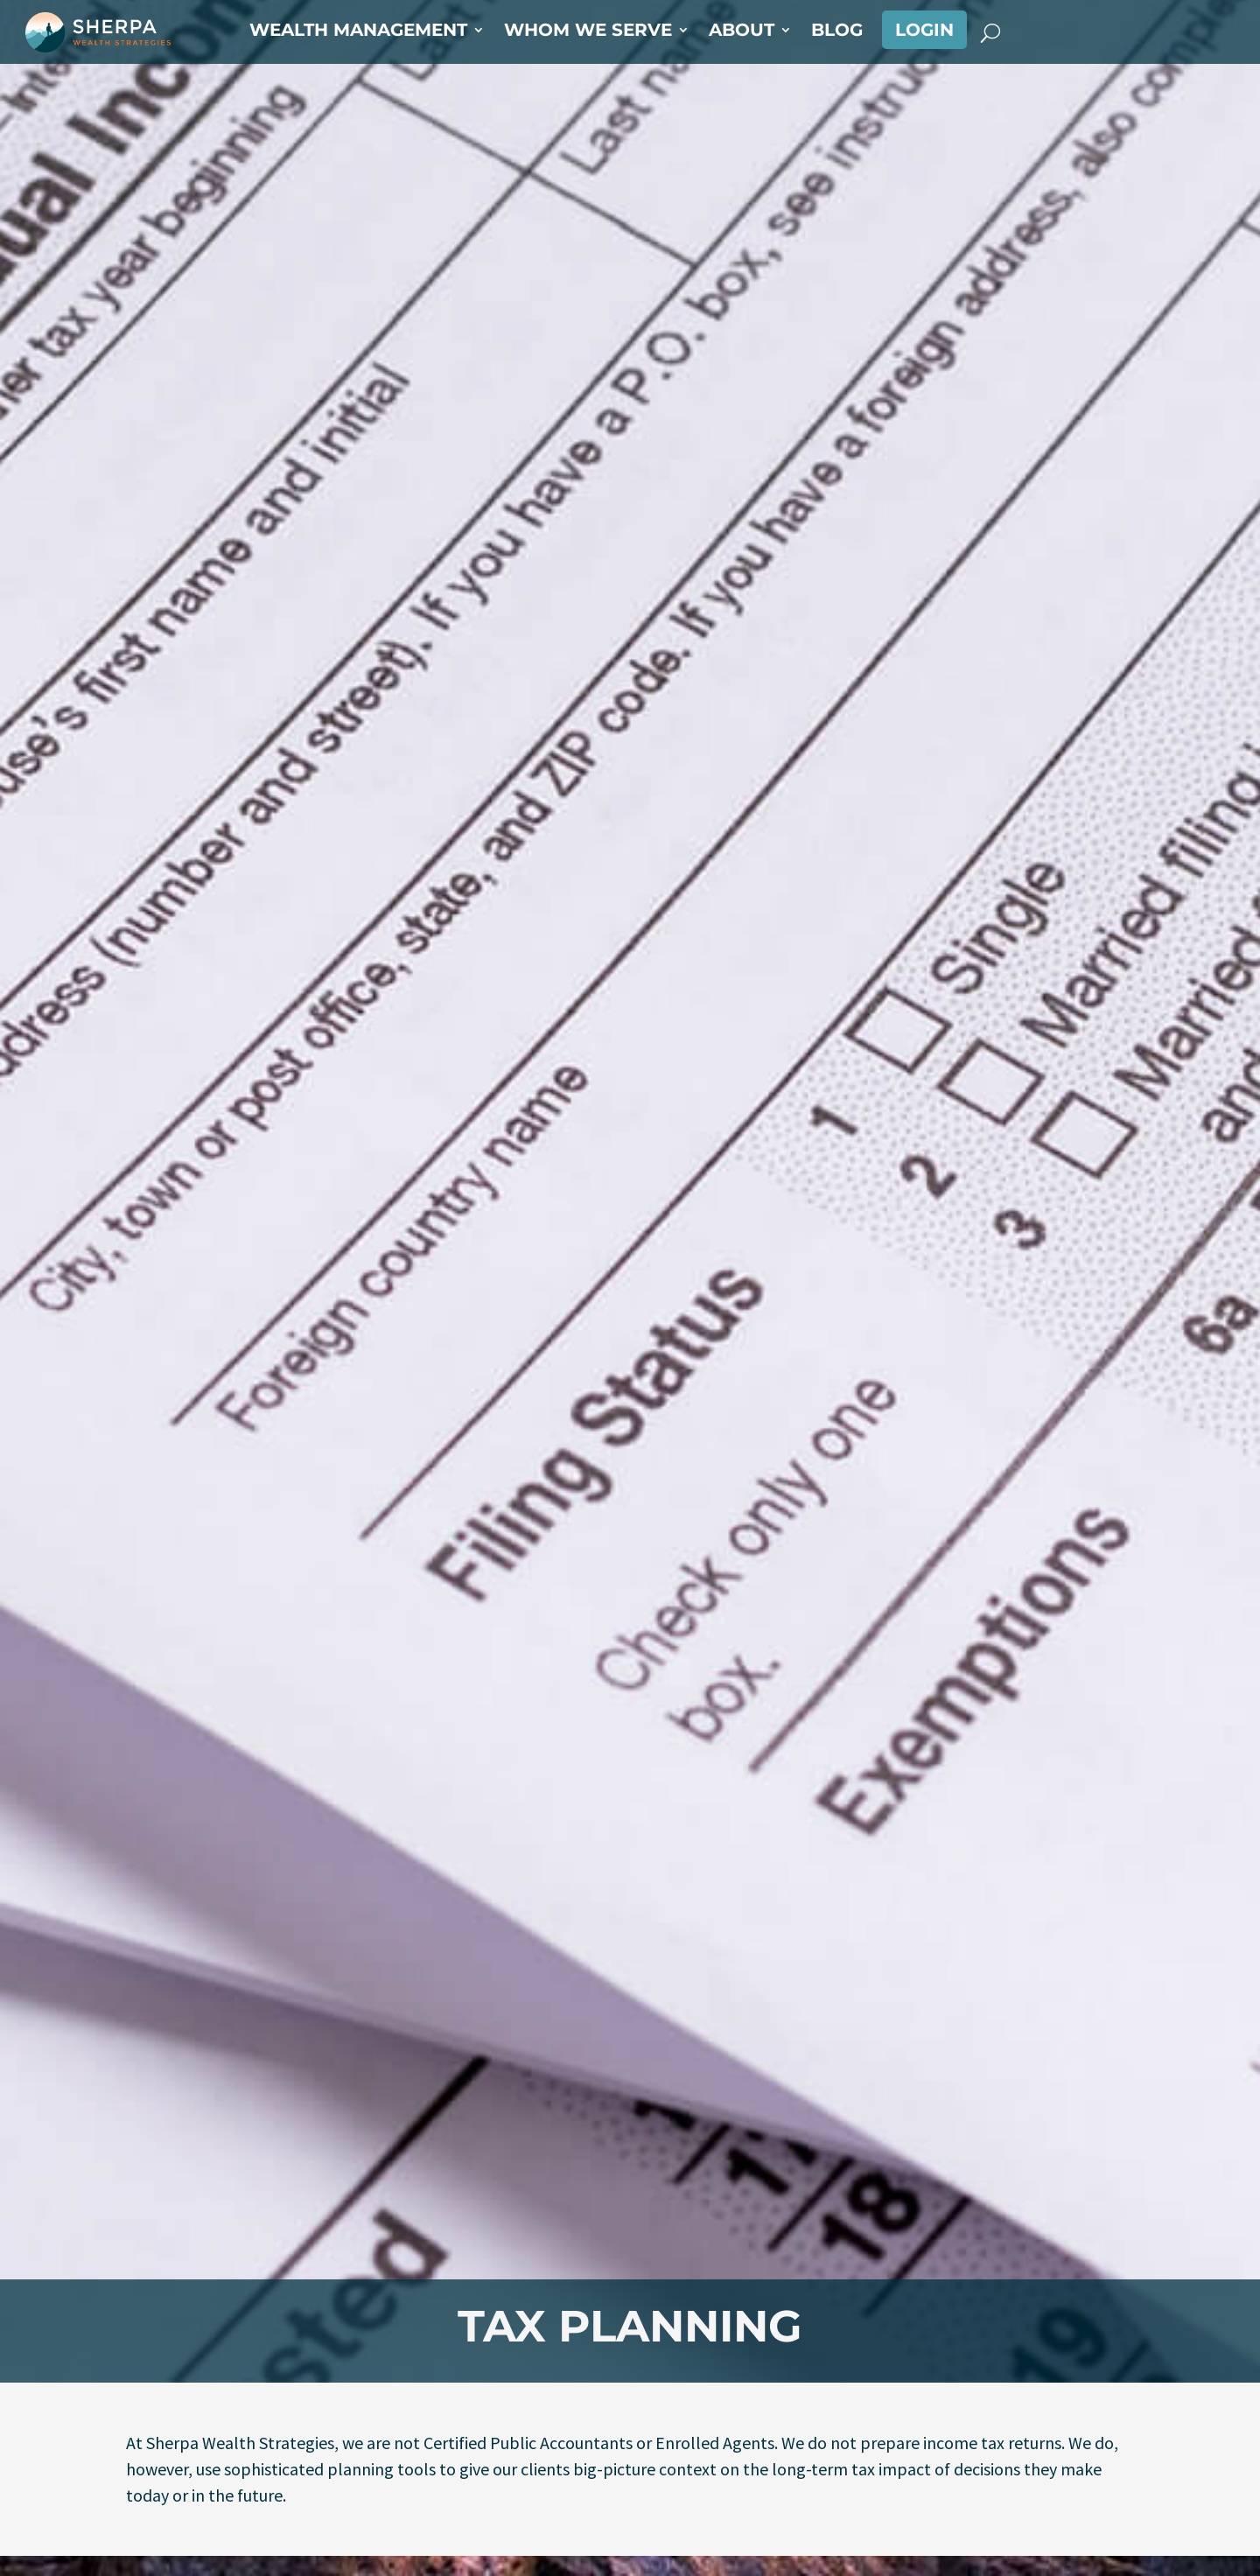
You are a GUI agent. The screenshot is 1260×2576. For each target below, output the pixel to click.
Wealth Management (358, 32)
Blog (837, 32)
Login (924, 29)
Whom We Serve (588, 32)
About (741, 32)
